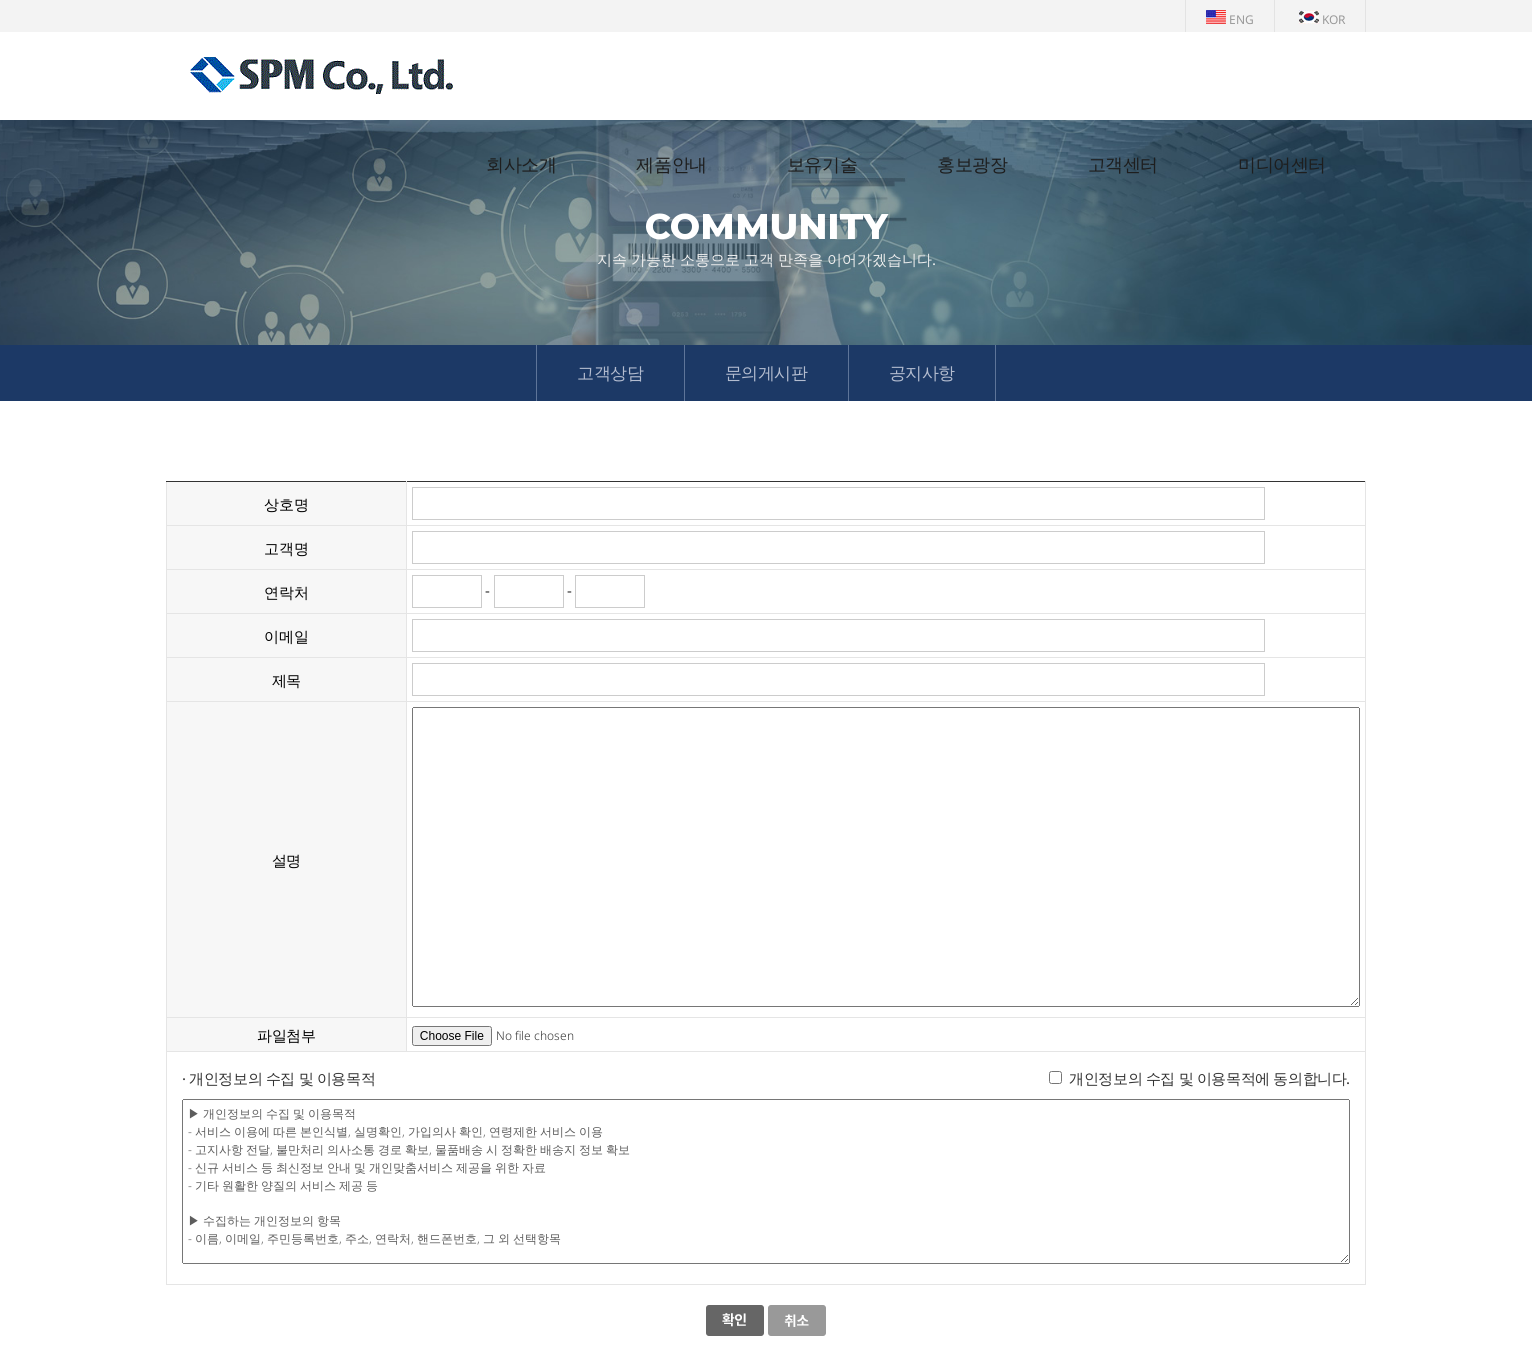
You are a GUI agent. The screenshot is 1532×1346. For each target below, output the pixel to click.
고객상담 (610, 372)
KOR (1322, 19)
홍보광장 (972, 165)
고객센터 (1123, 165)
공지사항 (922, 372)
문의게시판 (766, 372)
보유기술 (822, 165)
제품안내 (671, 165)
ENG (1230, 19)
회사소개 (521, 165)
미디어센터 (1282, 165)
